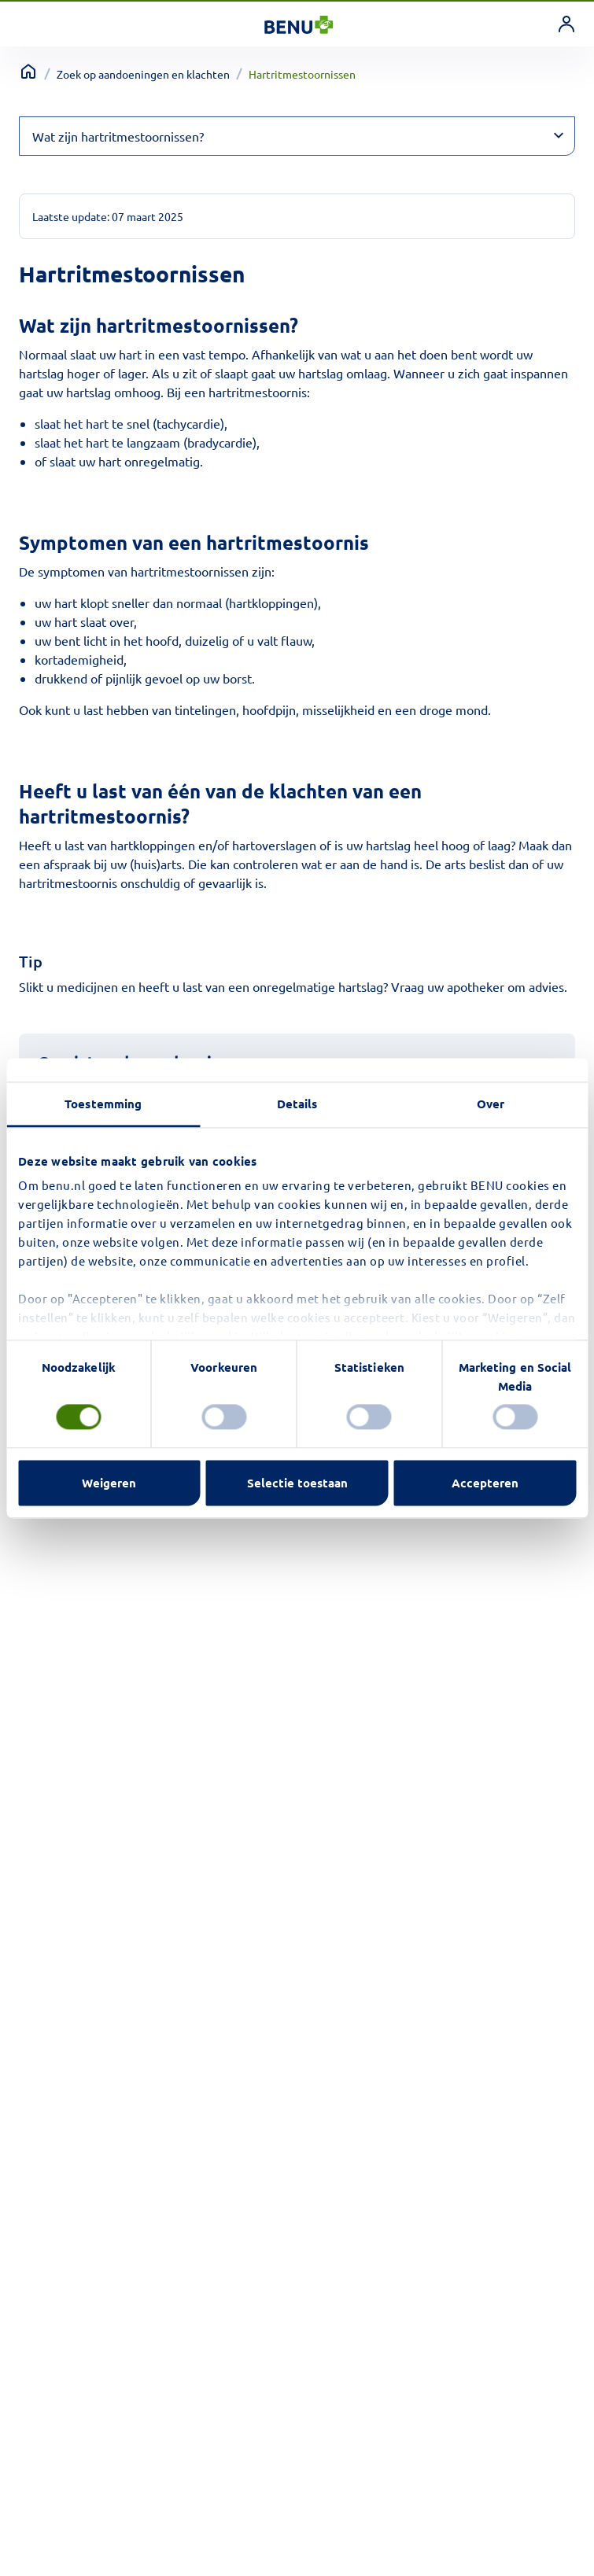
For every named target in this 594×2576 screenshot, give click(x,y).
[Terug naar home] (28, 71)
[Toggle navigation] (32, 23)
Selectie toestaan (297, 1483)
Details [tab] (297, 1103)
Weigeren (109, 1483)
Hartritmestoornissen (302, 74)
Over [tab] (490, 1103)
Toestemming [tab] (103, 1103)
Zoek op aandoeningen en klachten (143, 74)
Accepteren (485, 1483)
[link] (566, 23)
